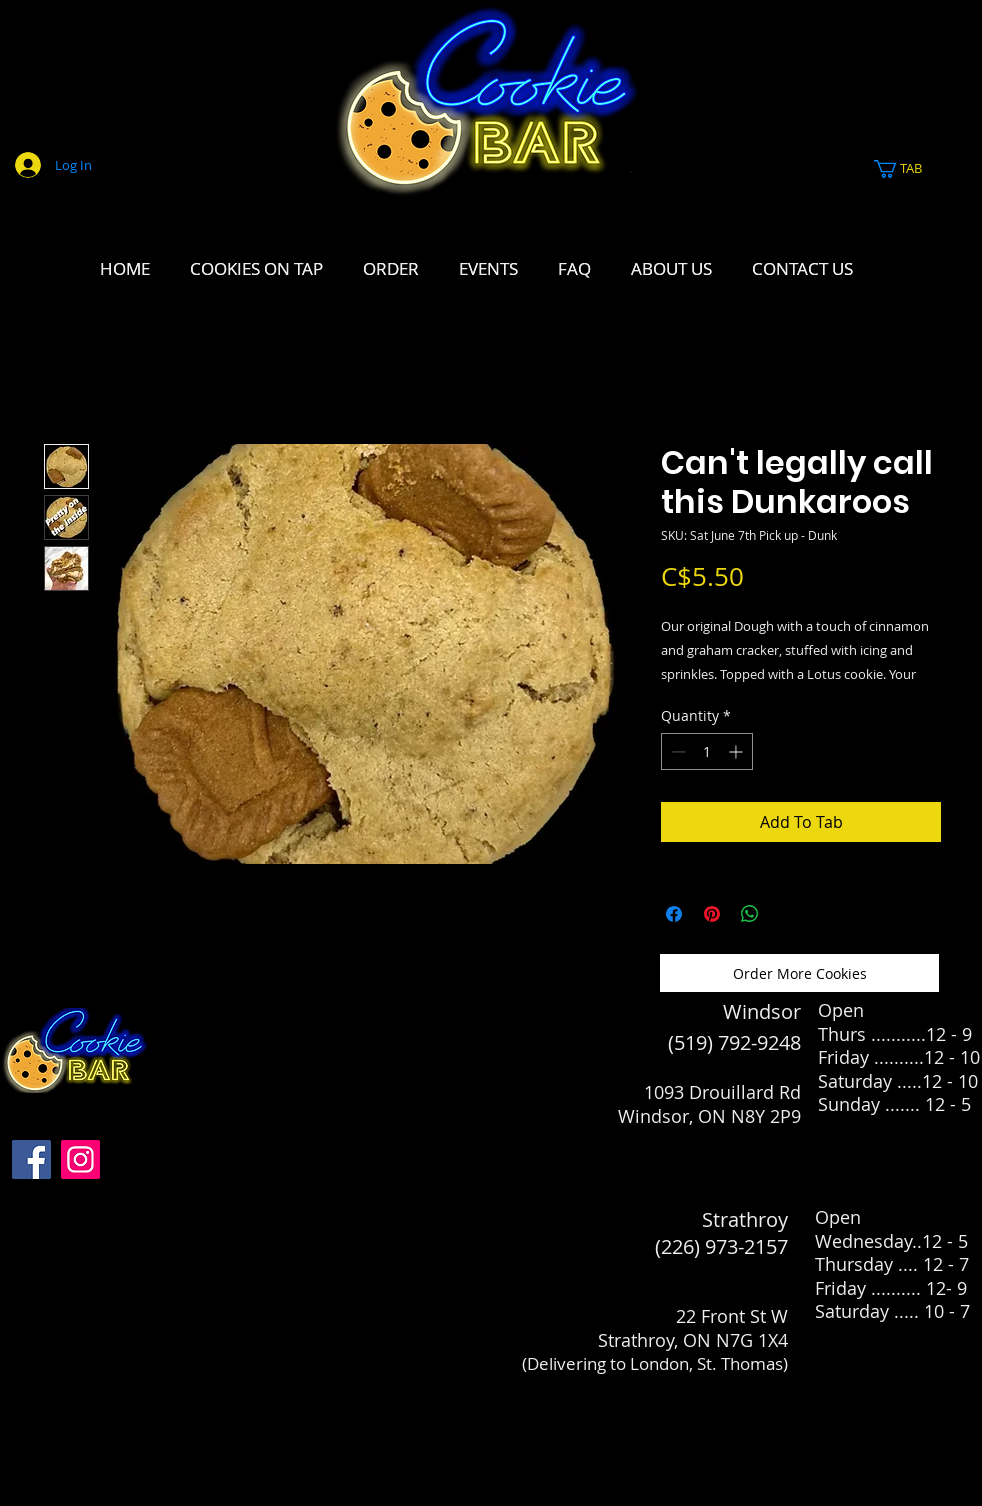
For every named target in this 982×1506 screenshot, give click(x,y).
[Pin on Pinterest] (712, 914)
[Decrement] (676, 751)
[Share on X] (788, 914)
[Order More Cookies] (799, 973)
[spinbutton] (707, 751)
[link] (909, 169)
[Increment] (737, 751)
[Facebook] (31, 1159)
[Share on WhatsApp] (750, 914)
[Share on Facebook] (674, 914)
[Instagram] (80, 1159)
